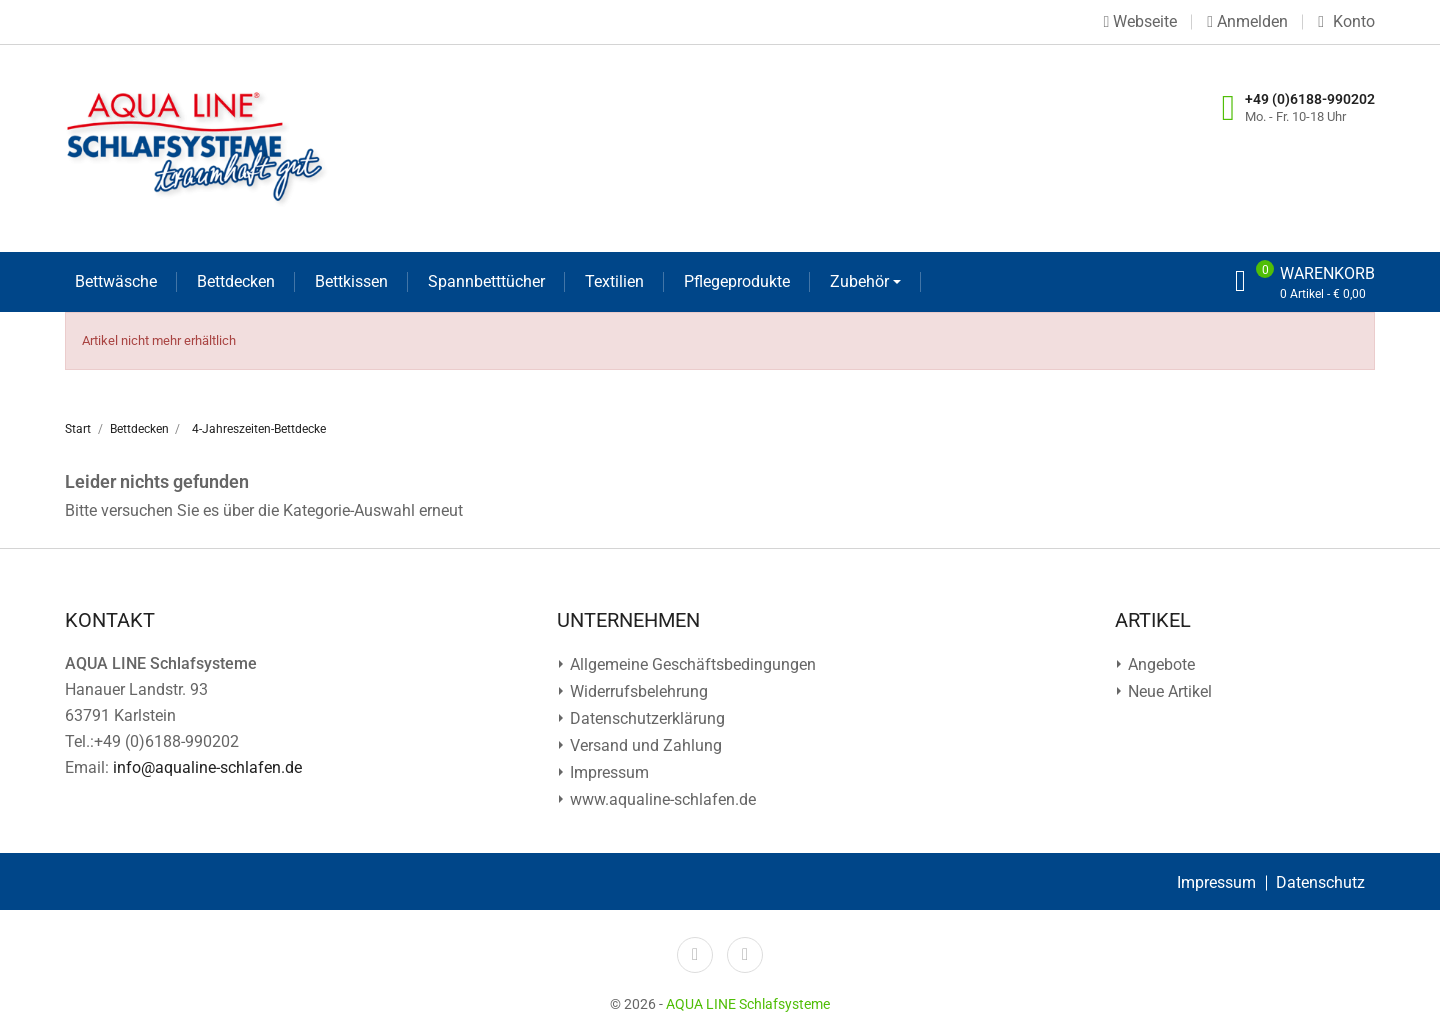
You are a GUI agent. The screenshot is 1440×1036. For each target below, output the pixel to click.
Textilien (614, 281)
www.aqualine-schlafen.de (661, 799)
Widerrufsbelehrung (637, 691)
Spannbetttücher (486, 281)
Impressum (607, 772)
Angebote (1159, 664)
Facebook (695, 955)
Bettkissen (351, 281)
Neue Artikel (1168, 691)
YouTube (745, 955)
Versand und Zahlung (644, 745)
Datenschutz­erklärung (645, 718)
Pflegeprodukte (737, 281)
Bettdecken (236, 281)
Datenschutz (1320, 882)
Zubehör (861, 281)
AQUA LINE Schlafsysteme (748, 1004)
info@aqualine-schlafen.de (207, 767)
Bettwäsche (116, 281)
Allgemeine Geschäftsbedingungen (691, 664)
